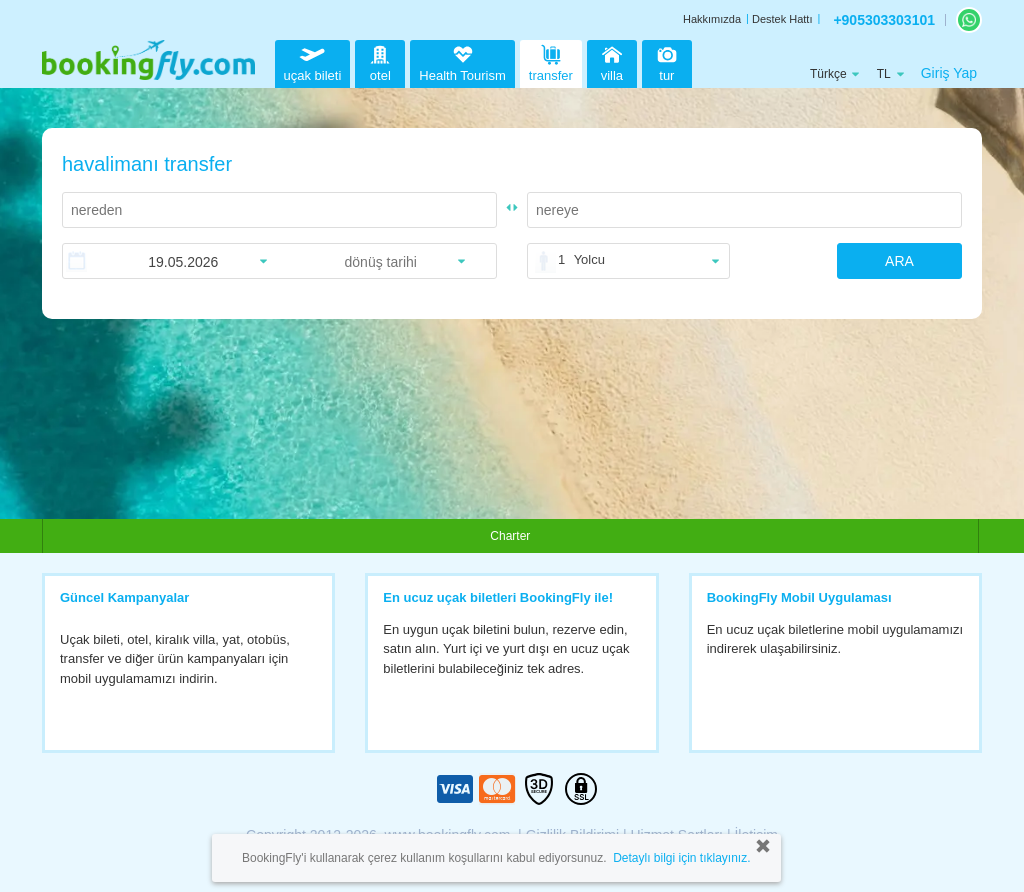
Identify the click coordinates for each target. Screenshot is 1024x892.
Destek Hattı (782, 19)
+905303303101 (884, 20)
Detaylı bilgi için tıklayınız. (681, 858)
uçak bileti (313, 61)
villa (612, 61)
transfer (551, 61)
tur (667, 61)
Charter (510, 536)
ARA (899, 261)
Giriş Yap (949, 73)
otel (380, 61)
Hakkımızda (712, 19)
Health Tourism (462, 64)
